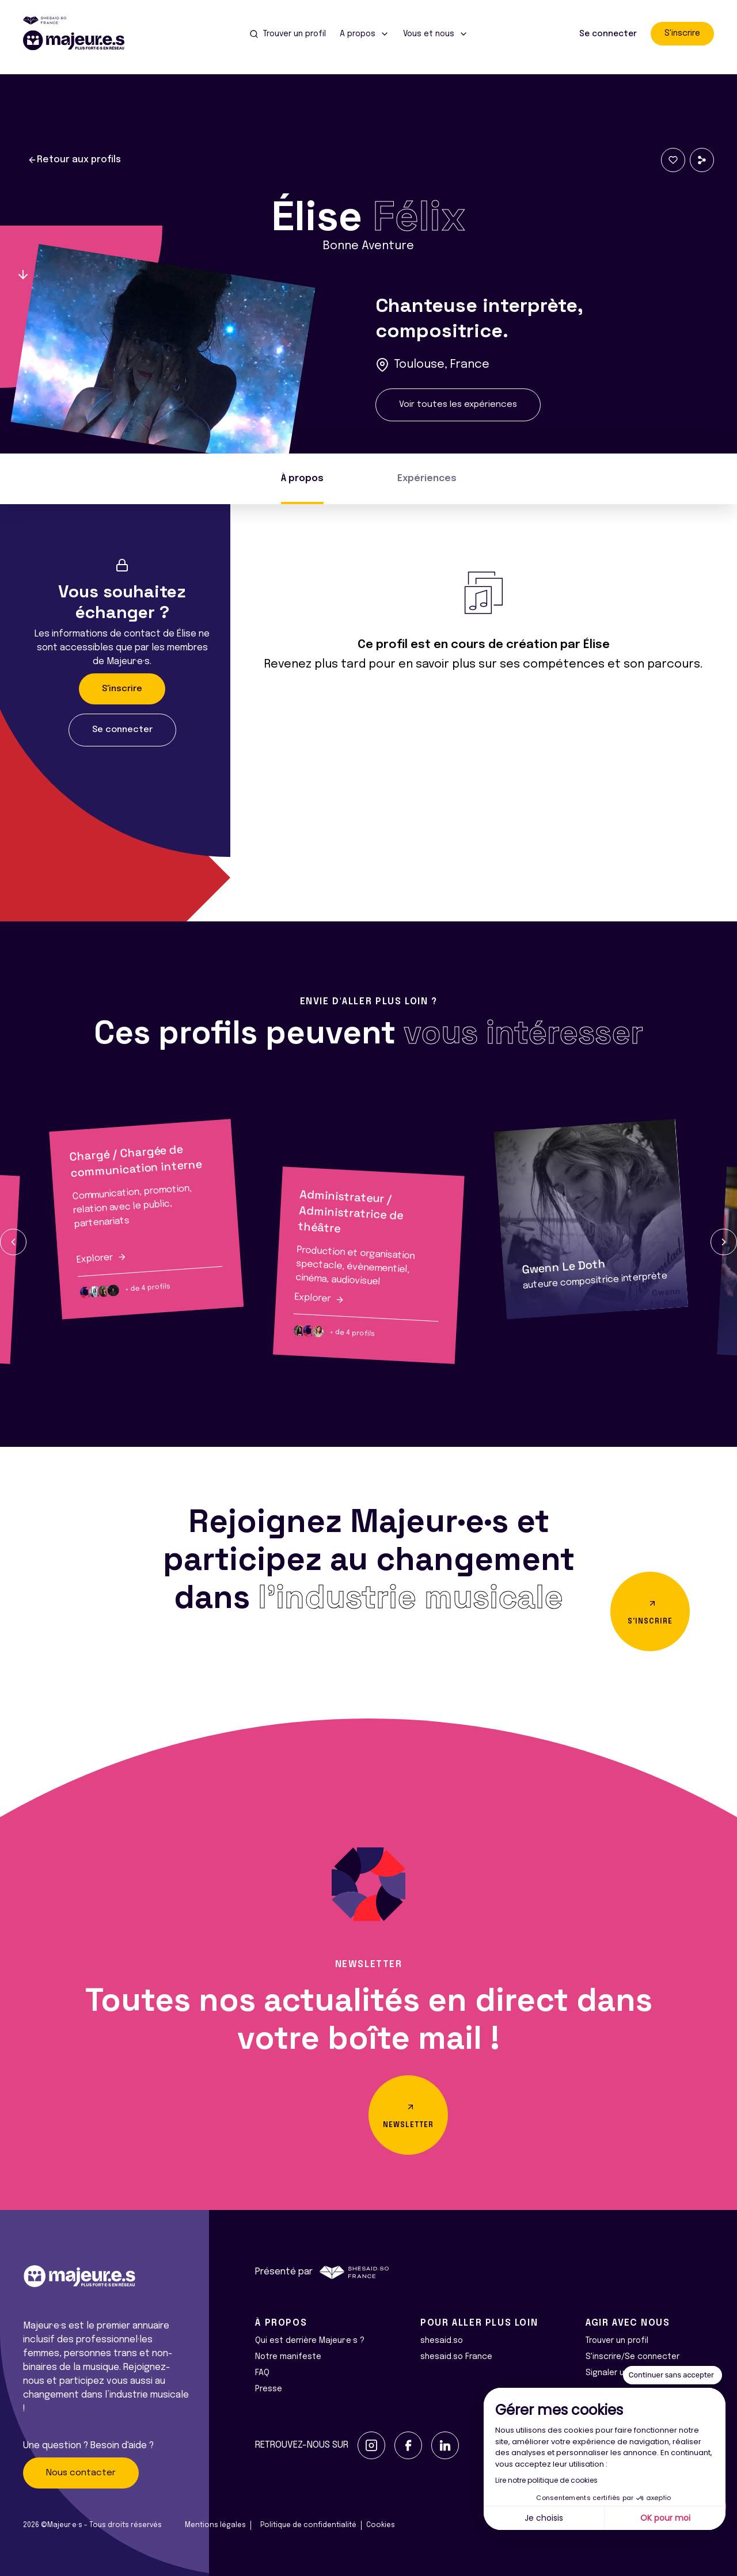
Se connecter (608, 34)
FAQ (262, 2373)
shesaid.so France (456, 2357)
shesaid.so (441, 2341)
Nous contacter (81, 2473)
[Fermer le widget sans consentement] (672, 2375)
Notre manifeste (288, 2357)
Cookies (380, 2525)
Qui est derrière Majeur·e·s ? (309, 2341)
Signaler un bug (616, 2373)
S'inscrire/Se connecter (632, 2357)
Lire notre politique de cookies (546, 2480)
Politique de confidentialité (308, 2525)
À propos (302, 478)
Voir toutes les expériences (458, 404)
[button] (13, 1242)
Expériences (427, 478)
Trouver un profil (617, 2341)
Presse (268, 2389)
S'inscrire (682, 33)
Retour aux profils (74, 160)
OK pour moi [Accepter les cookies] (665, 2518)
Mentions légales (215, 2525)
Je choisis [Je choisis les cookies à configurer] (544, 2518)
